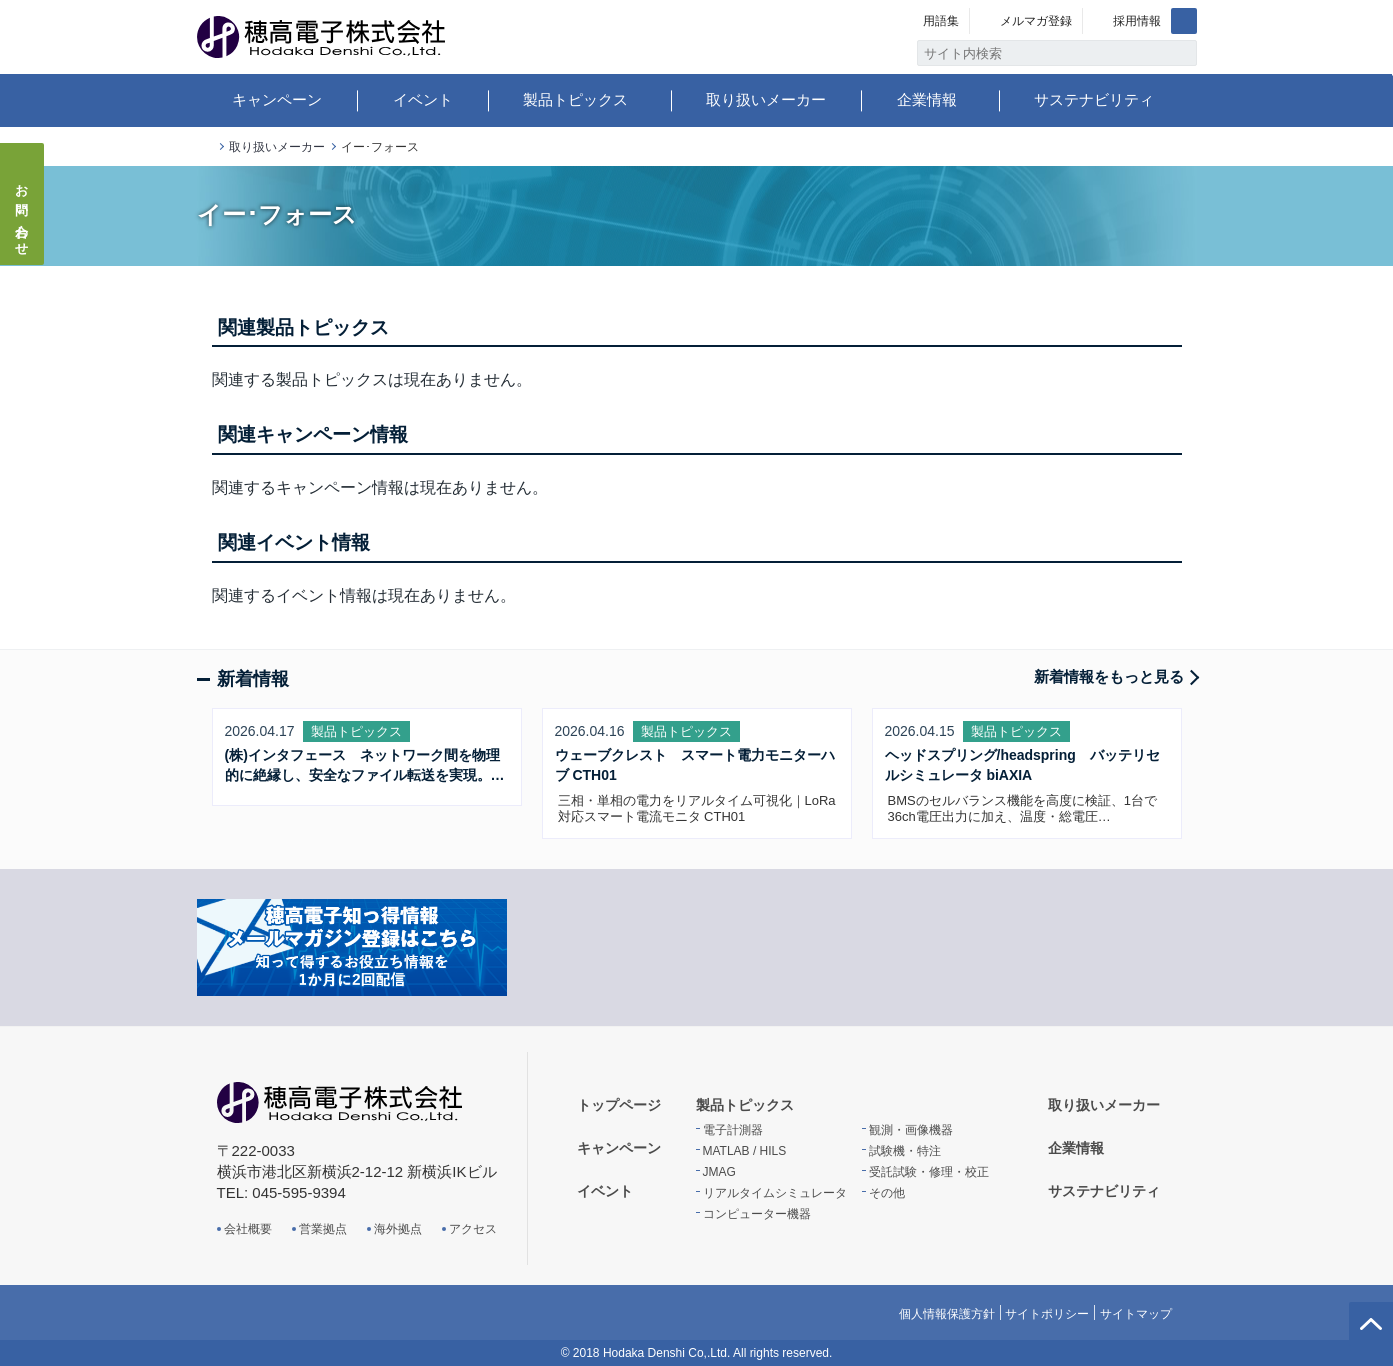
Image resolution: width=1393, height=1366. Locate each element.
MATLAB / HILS (745, 1151)
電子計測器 (733, 1130)
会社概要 (248, 1229)
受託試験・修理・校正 (929, 1172)
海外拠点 (398, 1229)
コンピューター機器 (757, 1214)
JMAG (719, 1172)
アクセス (473, 1229)
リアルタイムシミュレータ (775, 1193)
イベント (423, 99)
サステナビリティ (1094, 99)
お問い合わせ (22, 214)
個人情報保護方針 (947, 1314)
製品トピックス (575, 99)
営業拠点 (323, 1229)
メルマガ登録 (1036, 21)
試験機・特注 (905, 1151)
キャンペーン (277, 99)
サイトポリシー (1047, 1314)
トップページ (205, 147)
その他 (887, 1193)
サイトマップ (1136, 1314)
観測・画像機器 (911, 1130)
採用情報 (1137, 21)
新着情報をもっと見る (1109, 676)
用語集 (941, 21)
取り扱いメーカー (766, 99)
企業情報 (927, 99)
